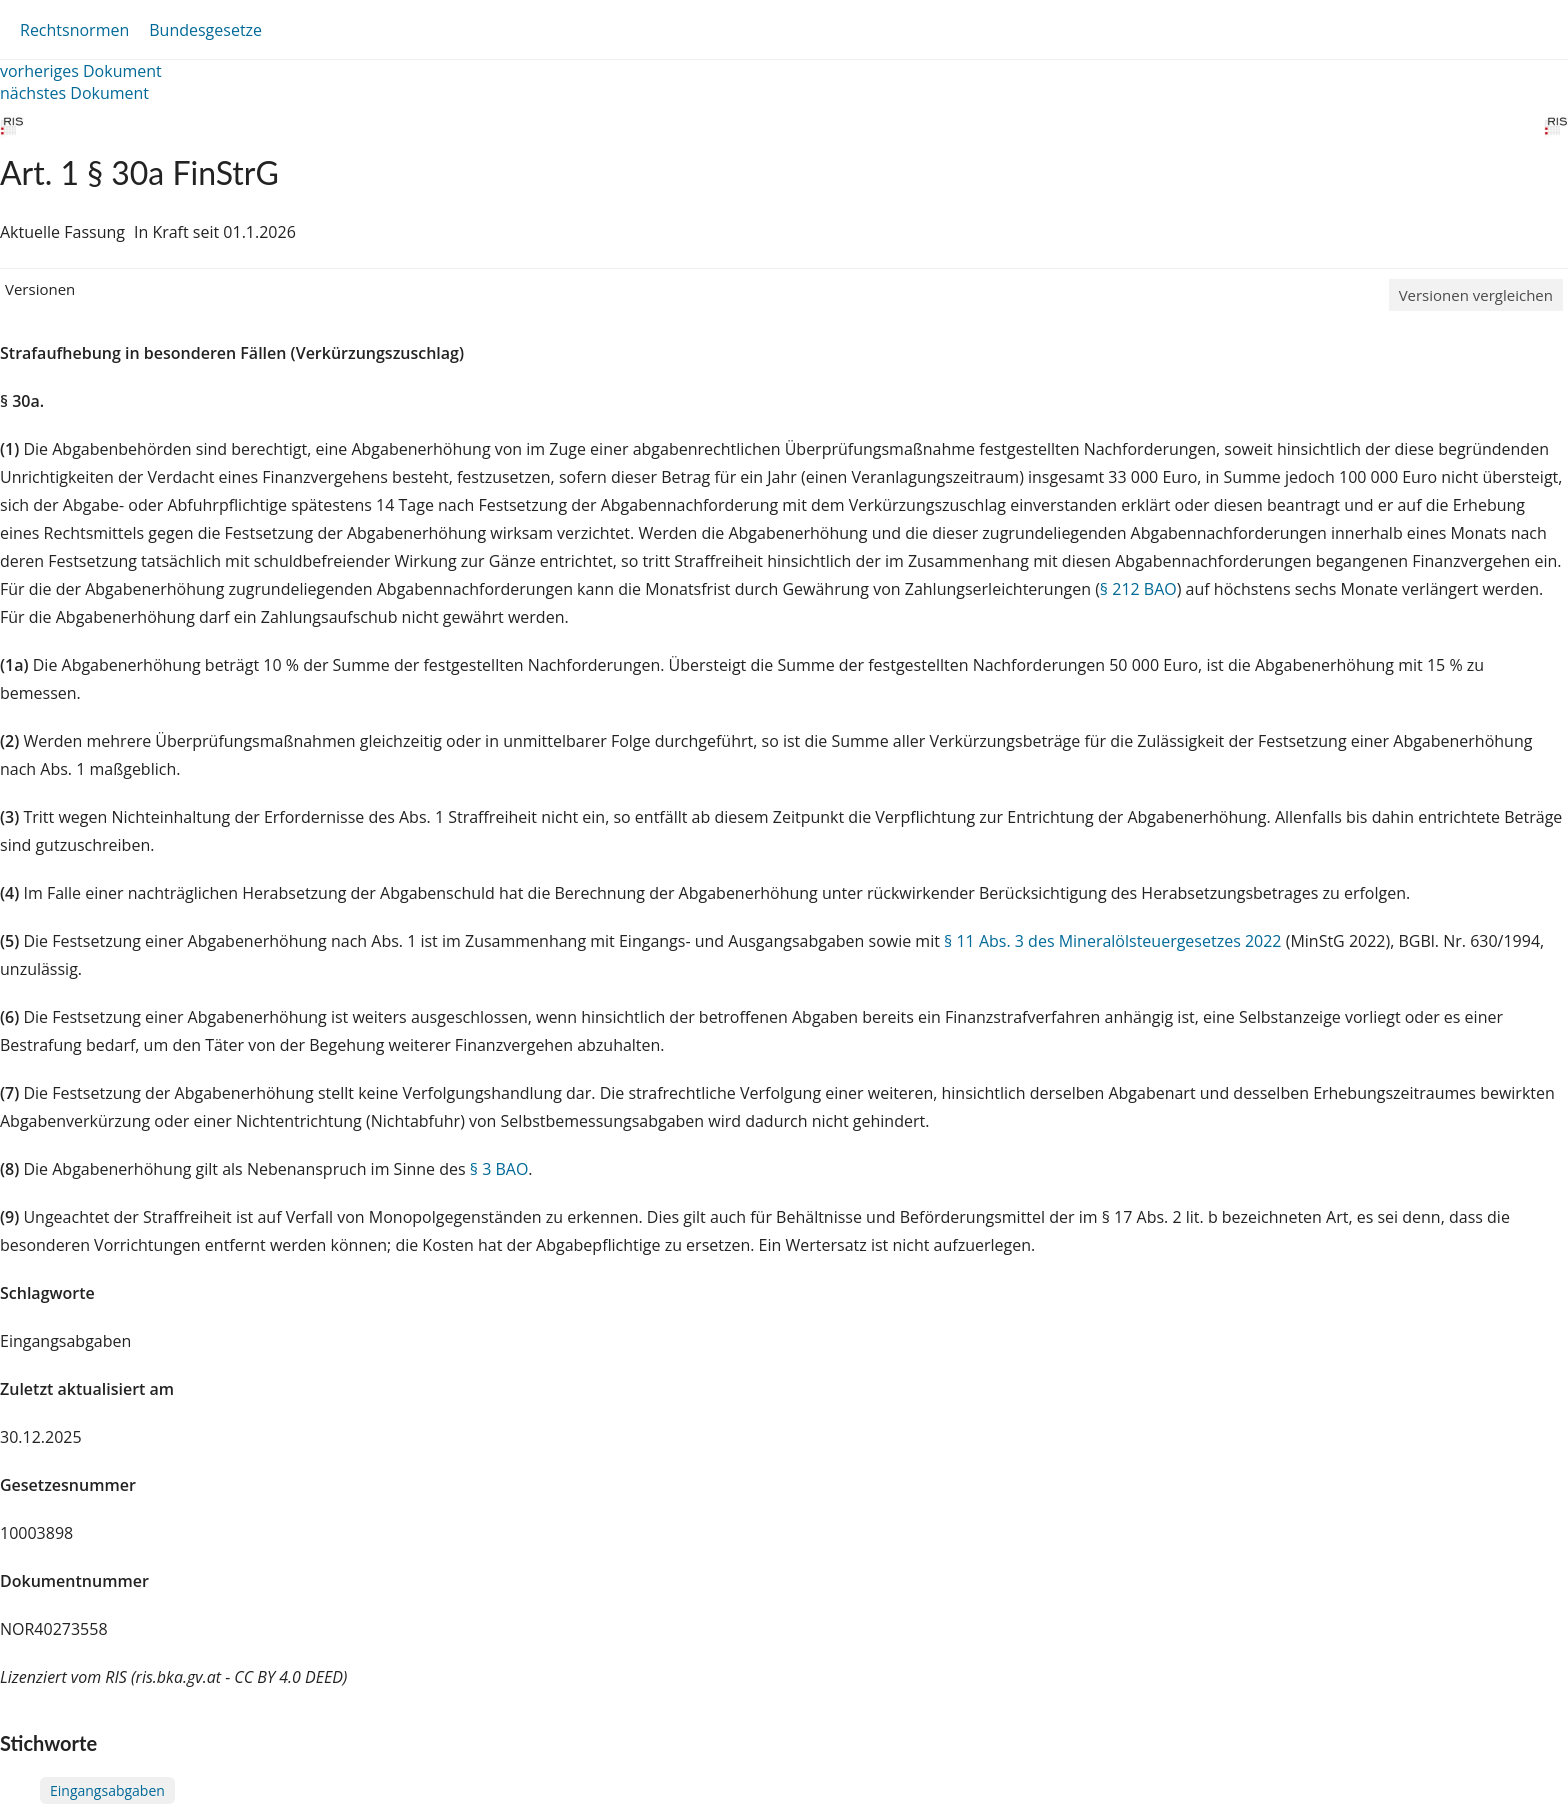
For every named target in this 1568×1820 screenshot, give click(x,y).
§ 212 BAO (1138, 589)
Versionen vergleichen (1476, 295)
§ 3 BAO (499, 1169)
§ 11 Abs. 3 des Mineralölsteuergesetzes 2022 (1112, 941)
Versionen (40, 289)
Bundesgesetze (205, 30)
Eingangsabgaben (107, 1790)
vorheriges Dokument (81, 71)
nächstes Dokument (74, 93)
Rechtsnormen (74, 30)
